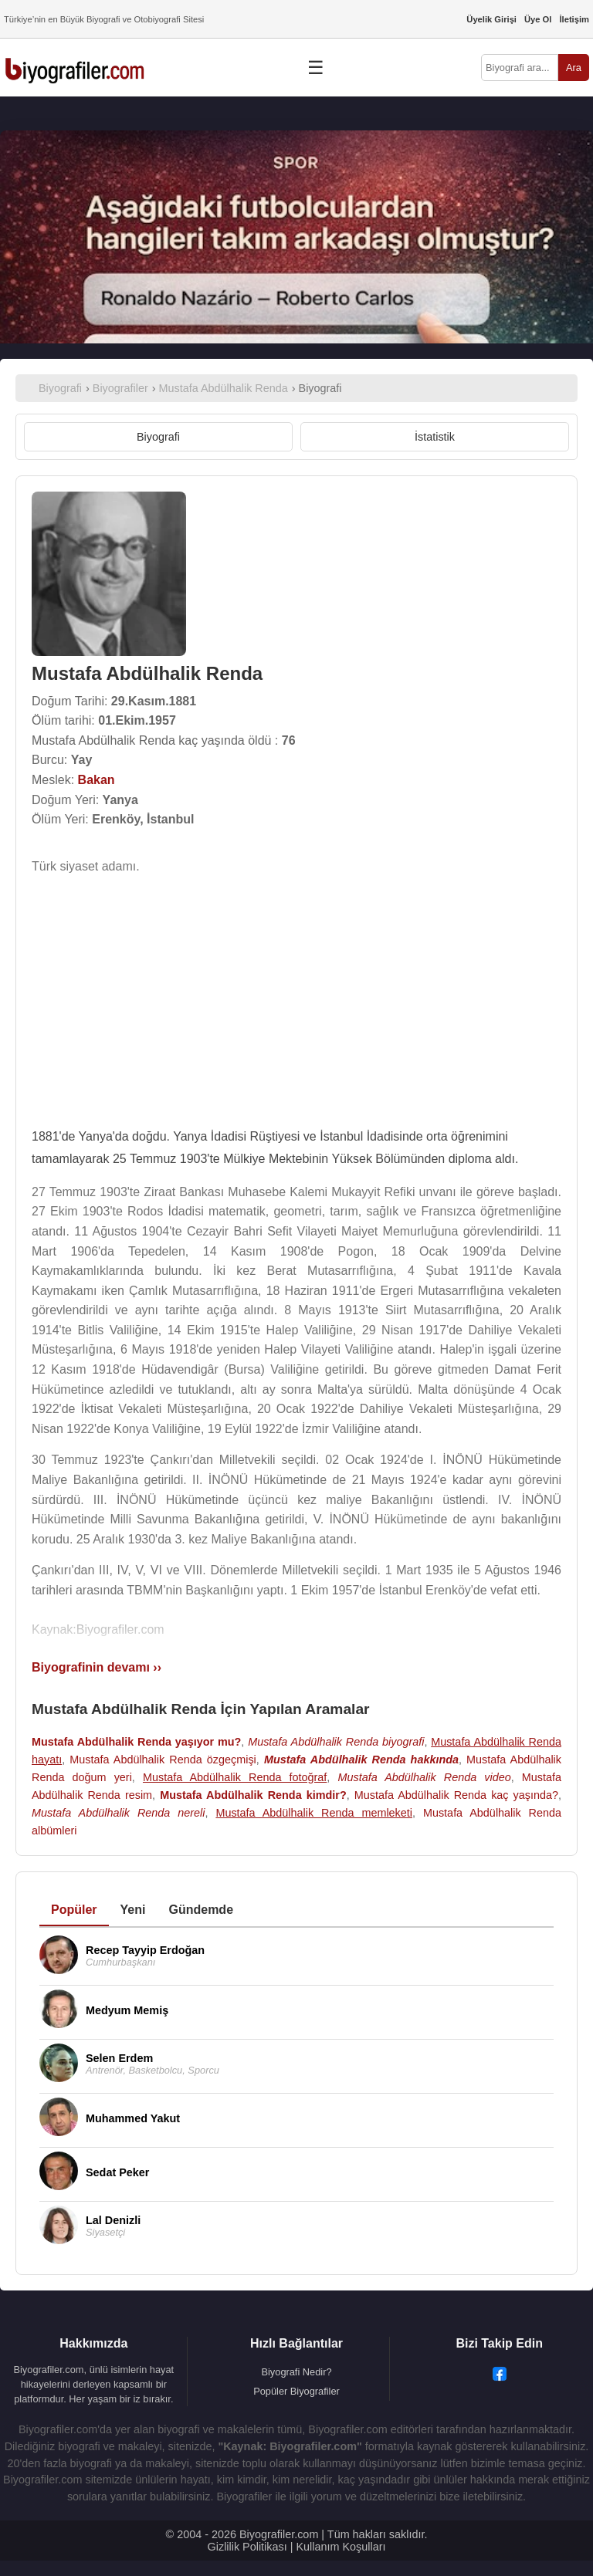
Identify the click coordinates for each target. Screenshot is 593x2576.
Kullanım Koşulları (340, 2547)
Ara (573, 67)
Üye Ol (537, 19)
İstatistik (435, 437)
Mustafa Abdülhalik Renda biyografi (336, 1742)
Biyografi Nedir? (296, 2372)
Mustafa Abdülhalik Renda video (423, 1777)
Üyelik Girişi (491, 19)
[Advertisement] (296, 995)
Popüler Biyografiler (296, 2391)
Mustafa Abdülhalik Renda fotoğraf (235, 1777)
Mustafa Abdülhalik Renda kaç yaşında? (456, 1795)
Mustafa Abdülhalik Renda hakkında (361, 1759)
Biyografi (158, 437)
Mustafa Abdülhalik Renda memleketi (313, 1813)
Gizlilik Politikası (247, 2547)
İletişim (574, 19)
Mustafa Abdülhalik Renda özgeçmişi (162, 1759)
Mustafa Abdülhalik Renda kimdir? (253, 1795)
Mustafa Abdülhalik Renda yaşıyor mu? (136, 1742)
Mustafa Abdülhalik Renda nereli (118, 1813)
